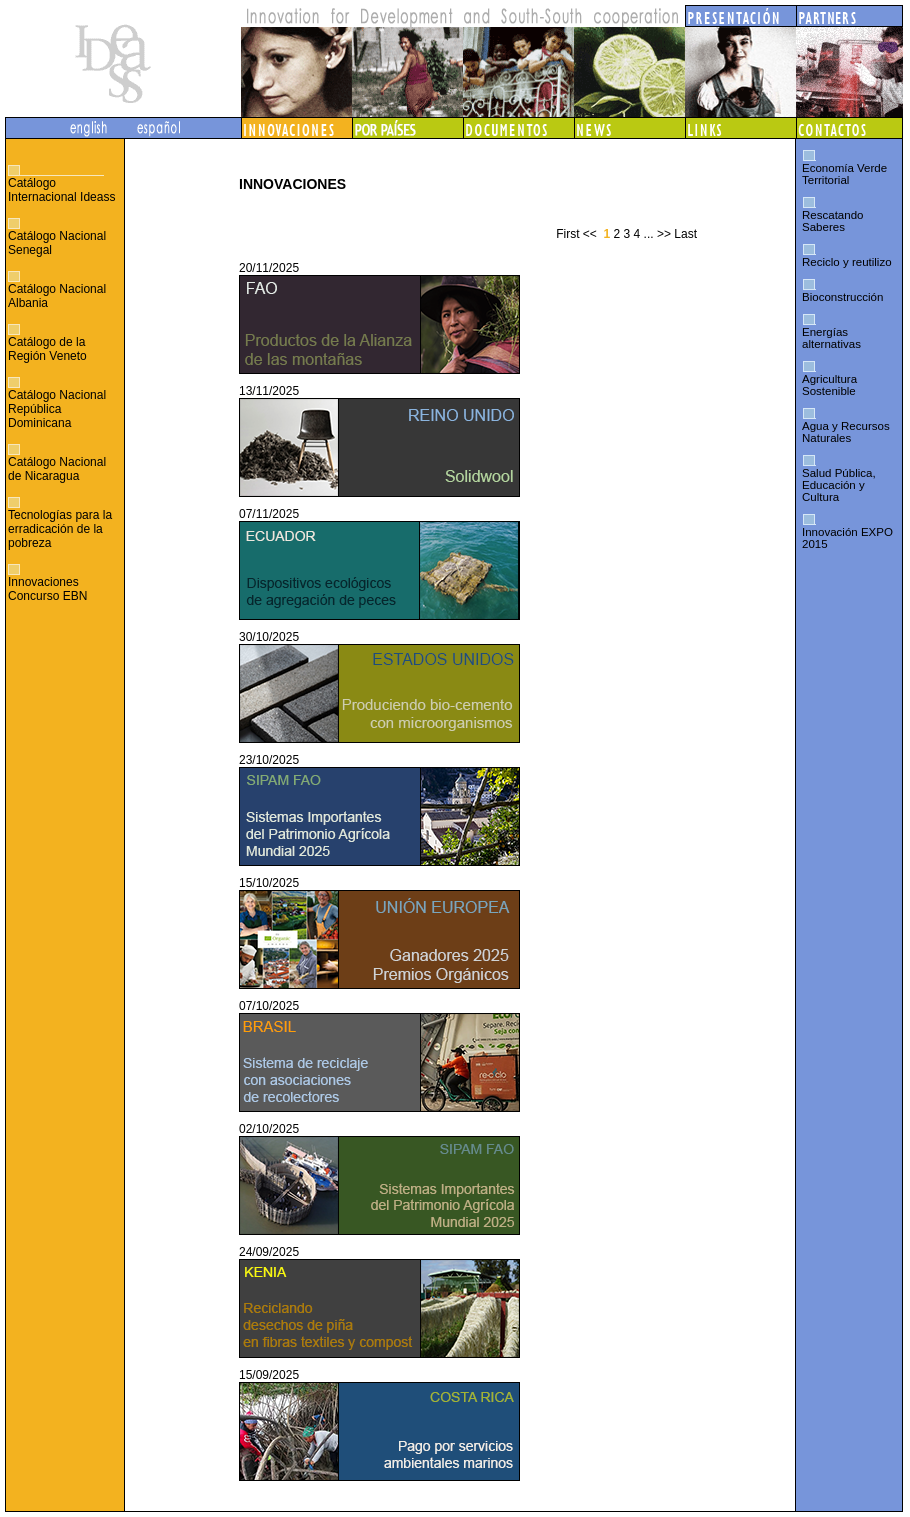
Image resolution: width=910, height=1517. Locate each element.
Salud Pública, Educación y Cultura (839, 485)
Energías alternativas (831, 338)
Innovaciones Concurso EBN (47, 589)
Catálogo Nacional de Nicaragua (57, 469)
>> (664, 234)
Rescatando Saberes (832, 221)
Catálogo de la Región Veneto (47, 349)
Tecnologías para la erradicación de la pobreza (60, 529)
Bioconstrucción (842, 297)
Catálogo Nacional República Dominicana (57, 409)
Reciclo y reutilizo (847, 262)
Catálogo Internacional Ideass (61, 190)
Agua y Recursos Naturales (846, 432)
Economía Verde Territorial (844, 174)
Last (685, 234)
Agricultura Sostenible (829, 385)
